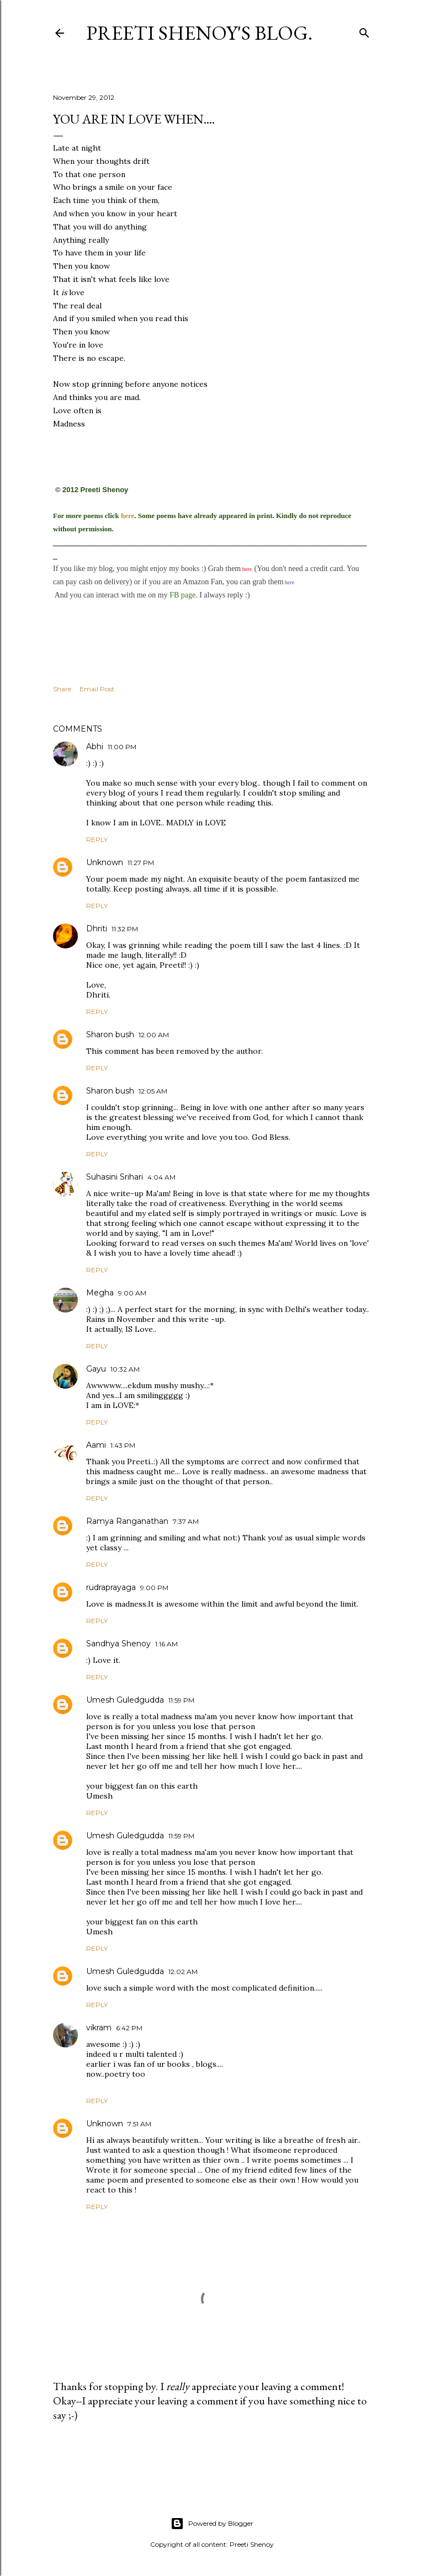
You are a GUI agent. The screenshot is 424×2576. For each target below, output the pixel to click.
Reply (97, 839)
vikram (99, 2028)
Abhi (94, 746)
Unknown (104, 862)
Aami (96, 1445)
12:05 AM (153, 1091)
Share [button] (62, 689)
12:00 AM (154, 1035)
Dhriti (96, 929)
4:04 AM (161, 1177)
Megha (100, 1293)
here (127, 515)
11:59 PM (181, 1700)
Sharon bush (110, 1034)
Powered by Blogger (212, 2523)
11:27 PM (141, 862)
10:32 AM (125, 1369)
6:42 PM (129, 2028)
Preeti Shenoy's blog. (199, 33)
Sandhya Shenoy (118, 1644)
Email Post (97, 689)
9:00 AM (132, 1293)
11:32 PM (125, 929)
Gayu (96, 1369)
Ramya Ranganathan (127, 1521)
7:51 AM (139, 2124)
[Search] (364, 30)
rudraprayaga (111, 1587)
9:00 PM (154, 1587)
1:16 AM (166, 1644)
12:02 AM (183, 1971)
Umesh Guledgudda (125, 1700)
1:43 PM (122, 1445)
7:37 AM (186, 1521)
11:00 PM (122, 747)
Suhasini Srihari (114, 1177)
